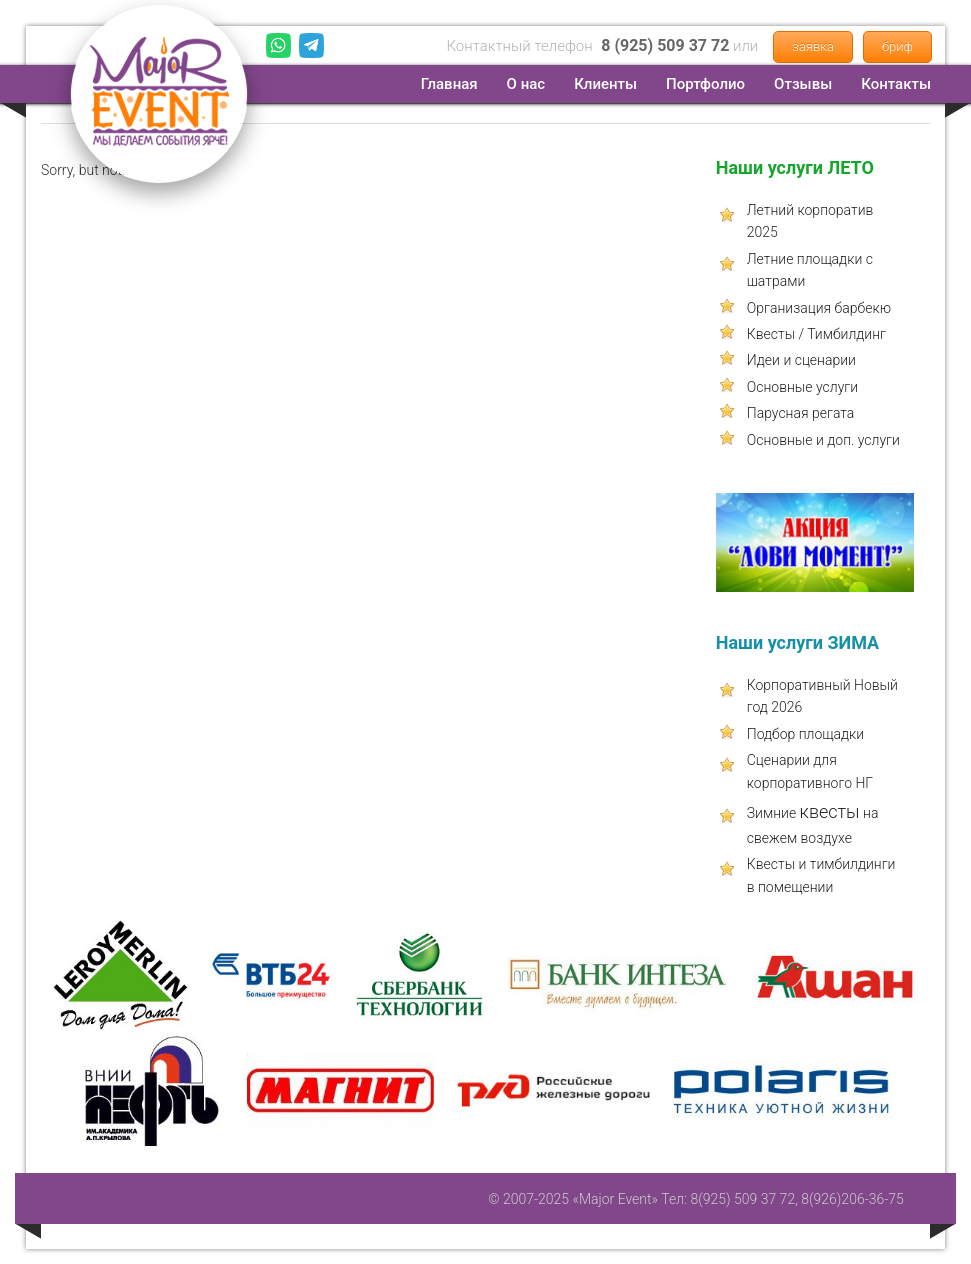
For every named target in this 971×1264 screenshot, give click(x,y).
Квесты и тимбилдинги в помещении (821, 875)
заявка (813, 46)
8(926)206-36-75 (852, 1199)
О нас (526, 84)
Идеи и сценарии (801, 360)
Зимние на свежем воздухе (813, 823)
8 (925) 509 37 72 (665, 45)
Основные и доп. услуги (823, 440)
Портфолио (705, 84)
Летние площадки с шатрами (810, 270)
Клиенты (605, 84)
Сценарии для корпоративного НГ (810, 771)
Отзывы (803, 84)
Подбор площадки (805, 734)
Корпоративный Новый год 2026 (822, 696)
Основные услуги (802, 387)
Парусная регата (801, 413)
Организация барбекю (819, 308)
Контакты (896, 84)
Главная (449, 84)
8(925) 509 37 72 (742, 1199)
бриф (897, 46)
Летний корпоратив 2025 (810, 221)
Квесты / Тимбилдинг (816, 334)
